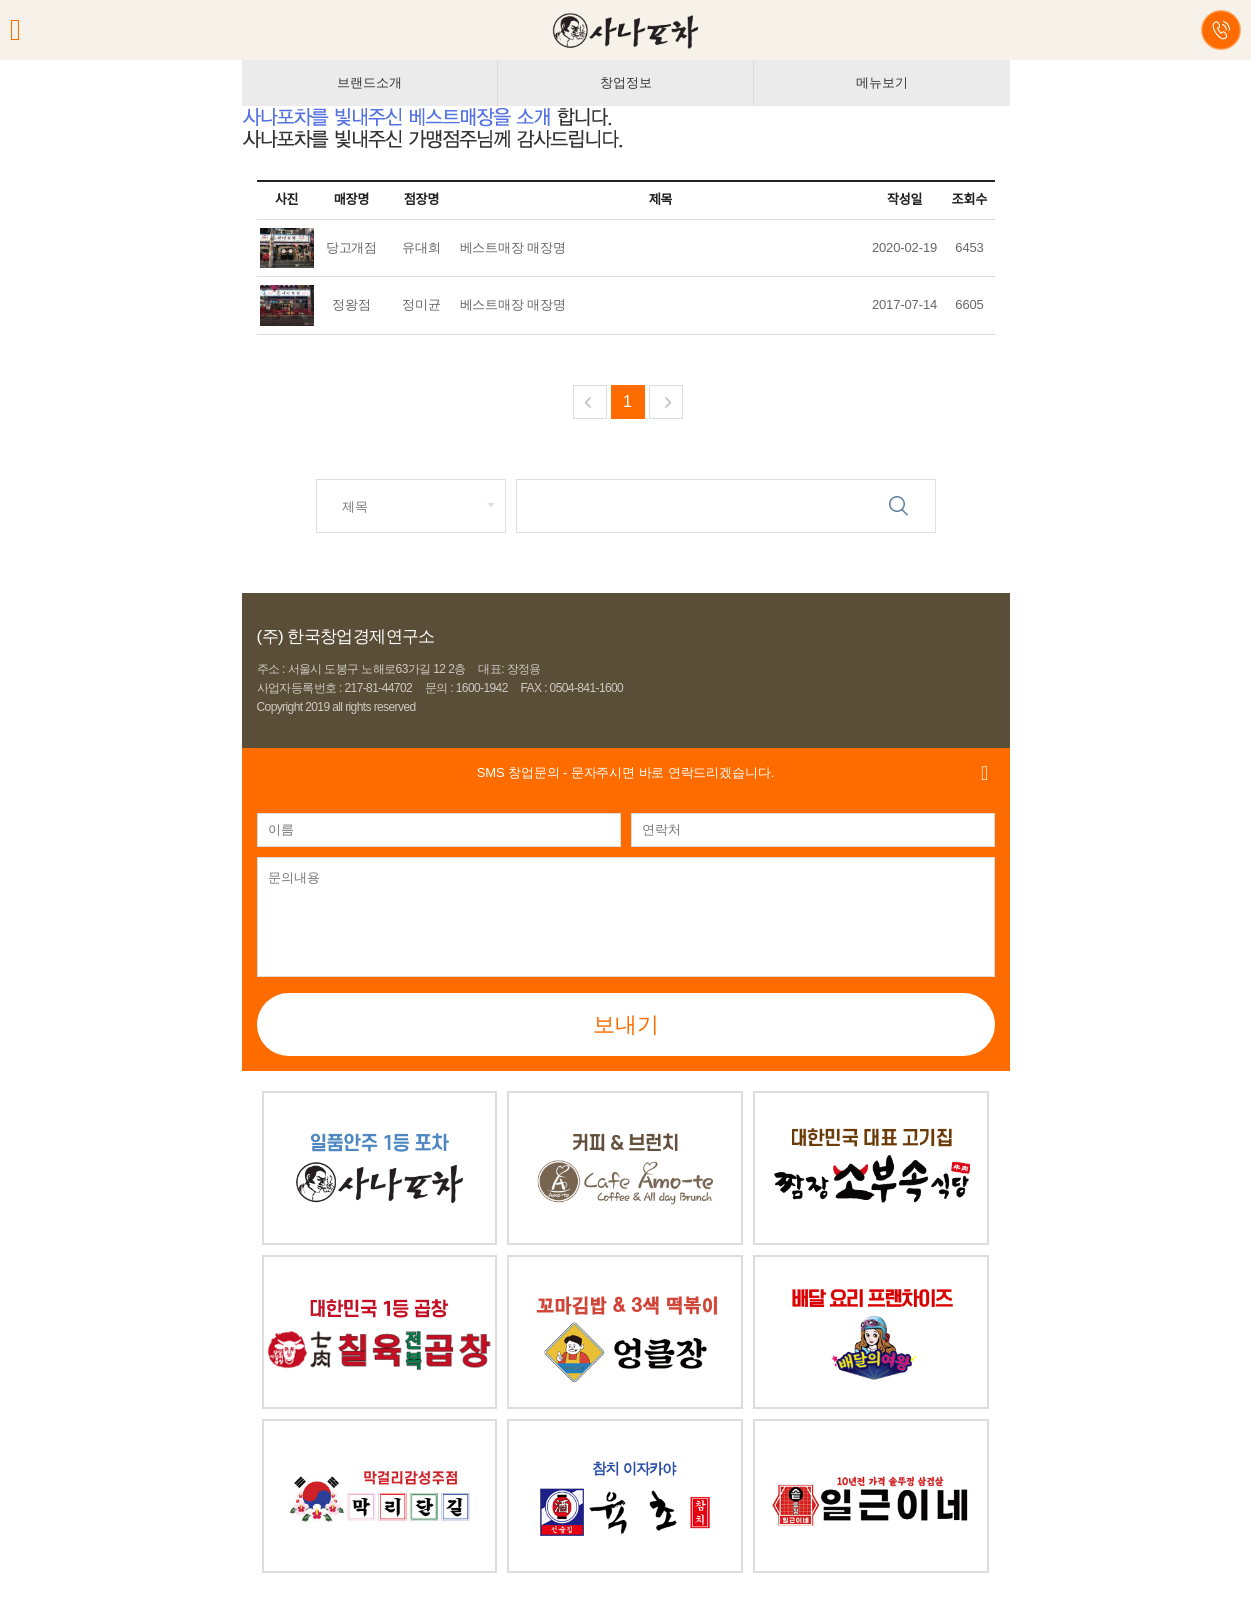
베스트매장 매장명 (513, 247)
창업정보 (625, 82)
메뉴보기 (881, 82)
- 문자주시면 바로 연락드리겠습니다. (625, 772)
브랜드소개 (369, 82)
